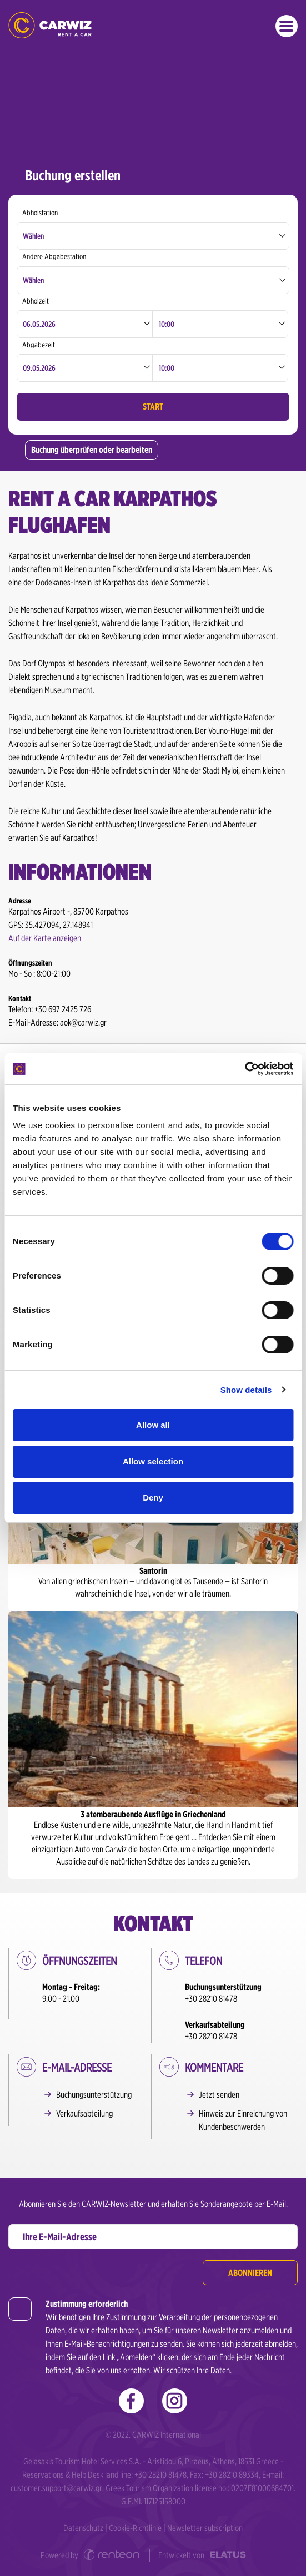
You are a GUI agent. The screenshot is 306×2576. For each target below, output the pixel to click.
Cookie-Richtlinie (135, 2528)
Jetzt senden (219, 2094)
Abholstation (40, 212)
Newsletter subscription (205, 2528)
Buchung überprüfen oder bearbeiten (91, 450)
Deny (153, 1497)
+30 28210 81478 (211, 1998)
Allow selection (153, 1461)
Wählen (33, 235)
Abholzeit (35, 300)
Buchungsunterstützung (94, 2094)
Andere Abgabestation (54, 256)
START (153, 406)
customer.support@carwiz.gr (56, 2488)
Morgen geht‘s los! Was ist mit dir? (50, 25)
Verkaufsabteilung (84, 2113)
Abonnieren (250, 2272)
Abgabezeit (38, 344)
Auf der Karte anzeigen (44, 938)
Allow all (153, 1425)
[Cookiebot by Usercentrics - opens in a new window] (244, 1069)
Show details (246, 1390)
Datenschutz (83, 2528)
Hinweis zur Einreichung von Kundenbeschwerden (243, 2120)
